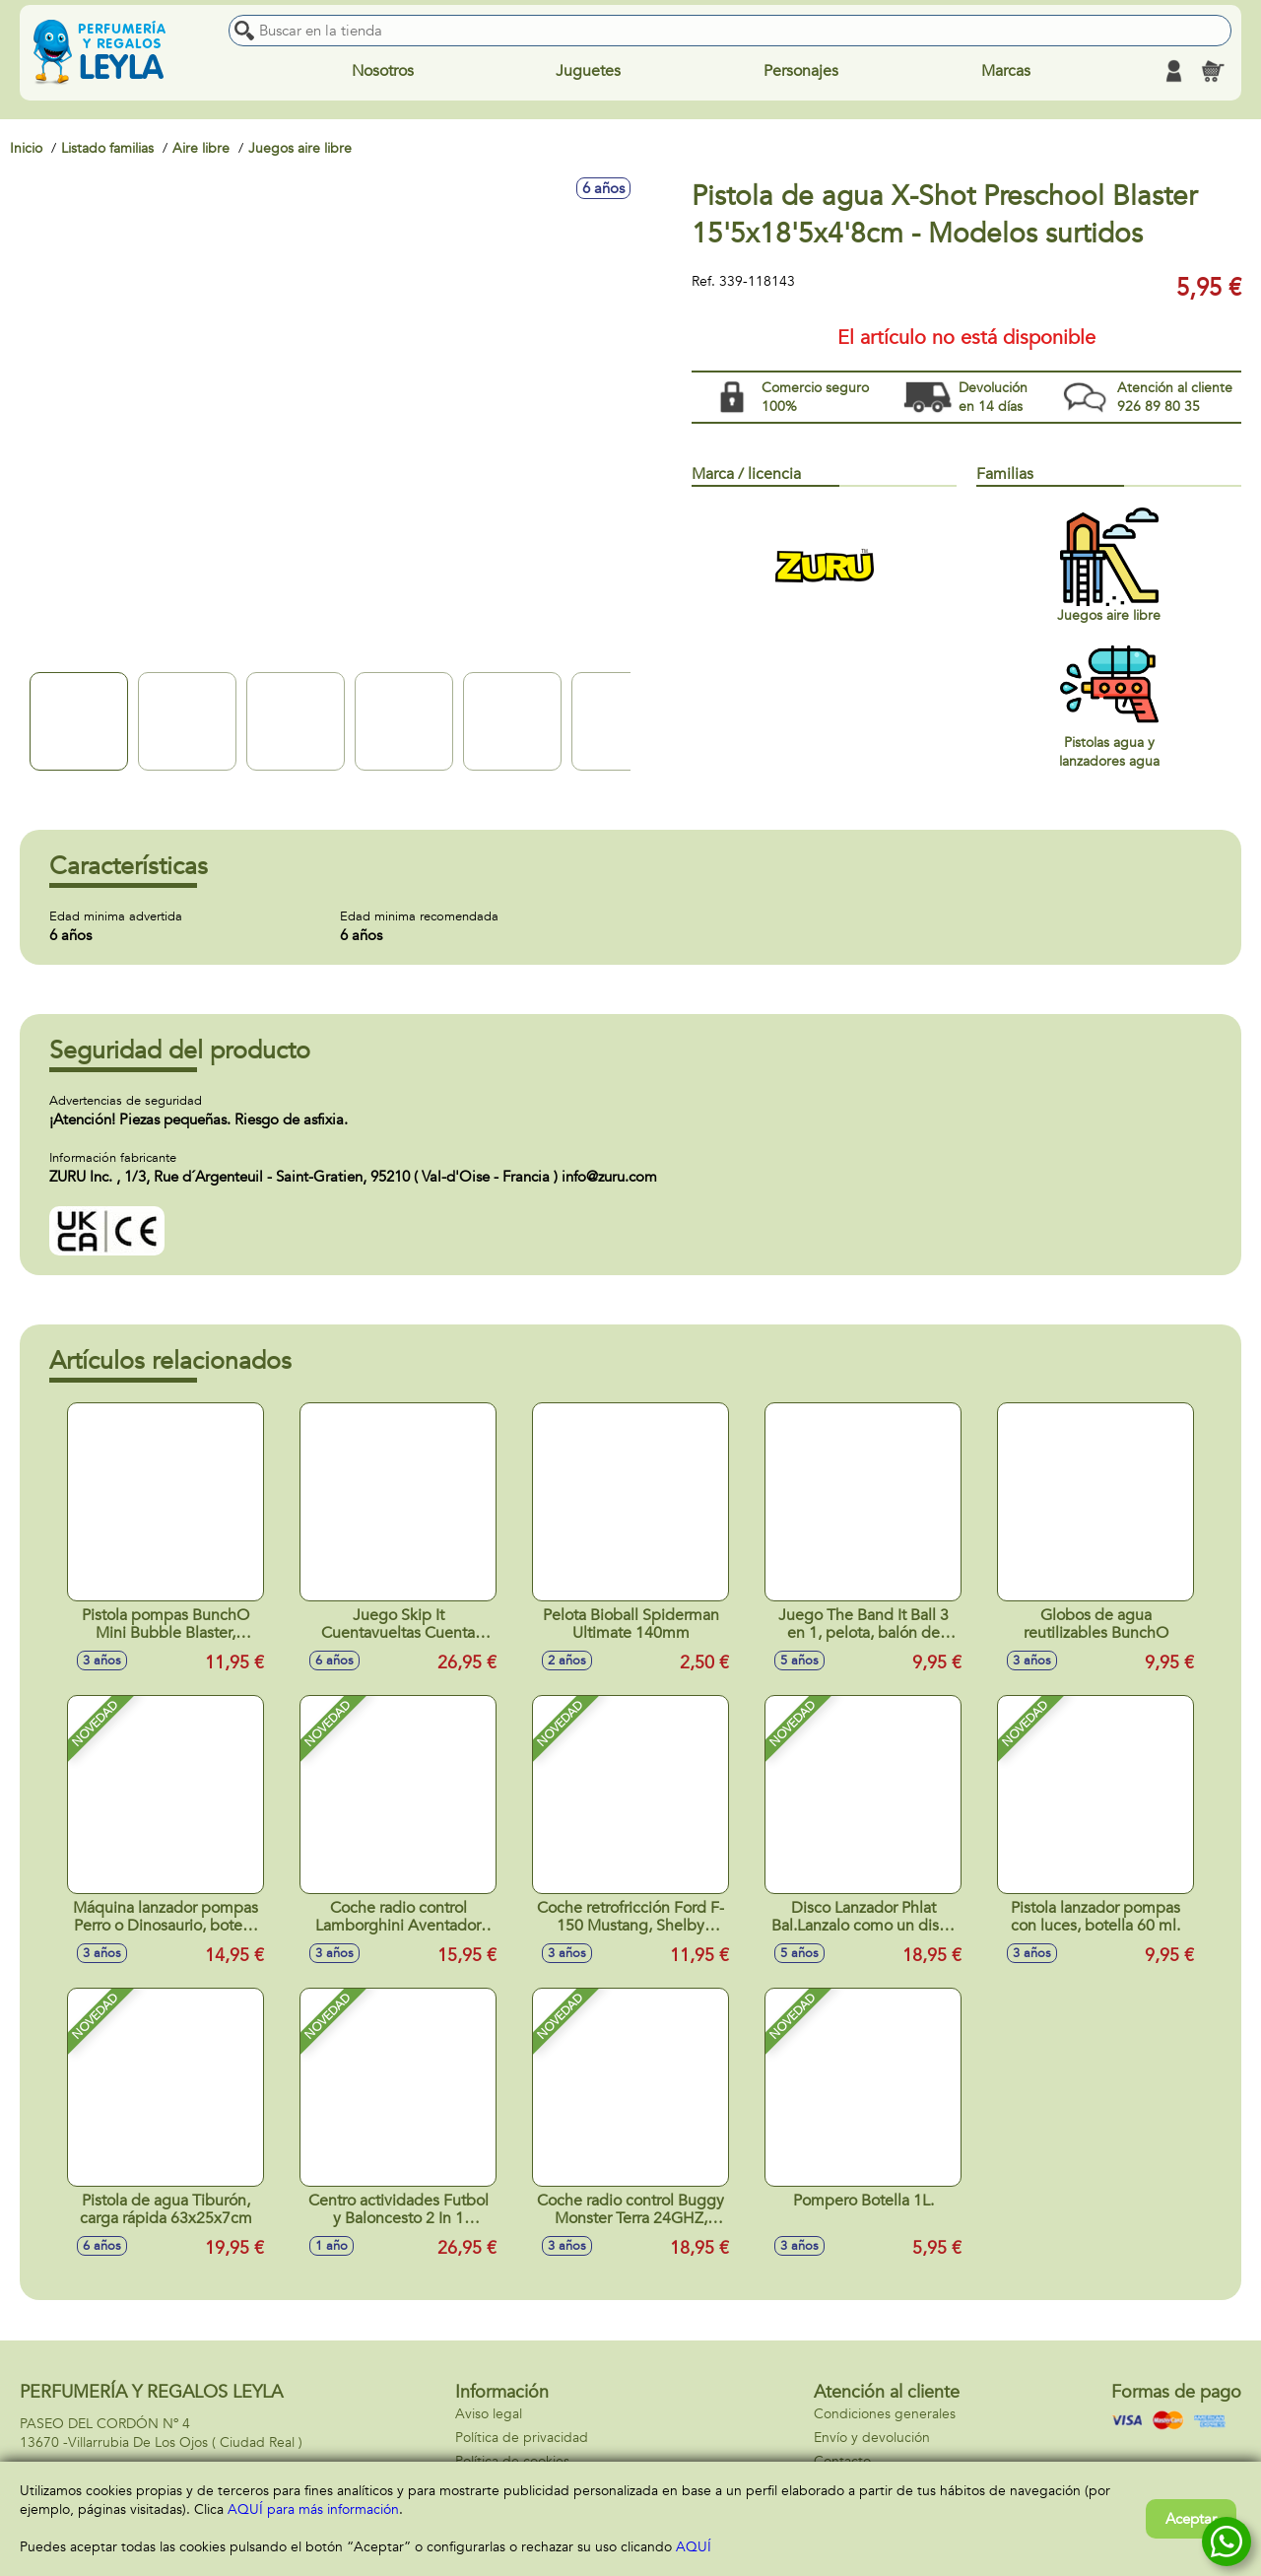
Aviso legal (488, 2414)
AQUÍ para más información (313, 2509)
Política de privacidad (521, 2437)
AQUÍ (693, 2547)
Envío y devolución (872, 2437)
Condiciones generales (885, 2414)
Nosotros (383, 71)
